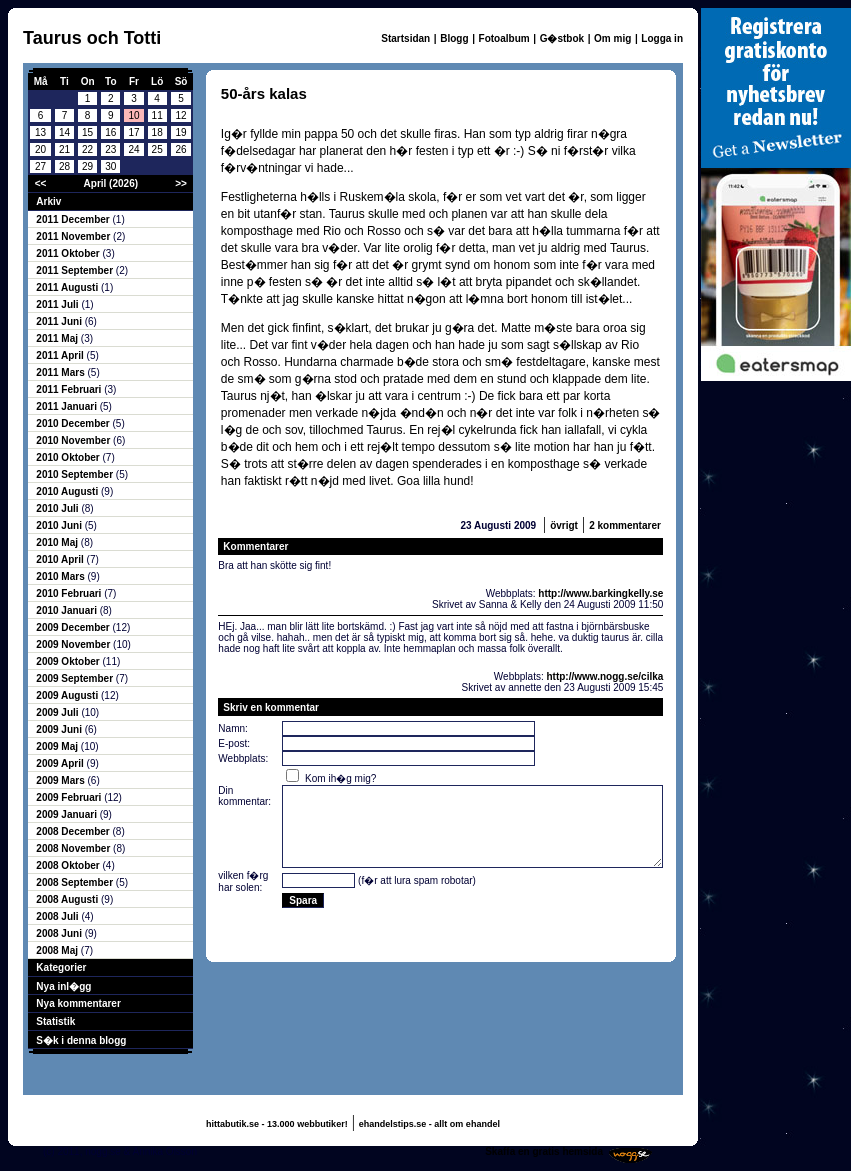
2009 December (74, 627)
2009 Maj (58, 746)
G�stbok (562, 38)
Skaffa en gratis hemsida (544, 1151)
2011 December (74, 219)
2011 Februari (70, 389)
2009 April (61, 763)
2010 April (61, 559)
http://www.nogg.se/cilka (604, 676)
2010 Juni (60, 525)
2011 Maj (58, 338)
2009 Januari (67, 814)
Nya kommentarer (78, 1003)
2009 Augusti (68, 695)
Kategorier (61, 967)
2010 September (76, 474)
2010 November (74, 440)
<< (41, 183)
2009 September (76, 678)
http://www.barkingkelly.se (600, 593)
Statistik (55, 1021)
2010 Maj (58, 542)
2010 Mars (61, 576)
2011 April (61, 355)
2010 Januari (67, 610)
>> (181, 183)
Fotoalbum (504, 38)
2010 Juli (58, 508)
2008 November (74, 848)
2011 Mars (61, 372)
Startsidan (405, 38)
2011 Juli (58, 304)
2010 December (74, 423)
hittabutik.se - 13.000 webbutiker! (277, 1124)
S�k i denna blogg (81, 1040)
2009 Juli (58, 712)
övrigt (564, 525)
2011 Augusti (68, 287)
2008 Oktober (69, 865)
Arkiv (48, 201)
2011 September (76, 270)
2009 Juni (60, 729)
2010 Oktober (69, 457)
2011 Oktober (69, 253)
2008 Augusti (68, 899)
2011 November (74, 236)
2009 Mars (61, 780)
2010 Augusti (68, 491)
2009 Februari (70, 797)
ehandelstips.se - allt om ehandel (429, 1124)
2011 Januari (67, 406)
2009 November (74, 644)
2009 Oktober (69, 661)
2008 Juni (60, 933)
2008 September (76, 882)
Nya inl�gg (63, 986)
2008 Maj (58, 950)
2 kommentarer (625, 525)
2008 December (74, 831)
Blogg (454, 38)
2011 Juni (60, 321)
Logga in (662, 38)
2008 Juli (58, 916)
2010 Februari (70, 593)
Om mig (612, 38)
